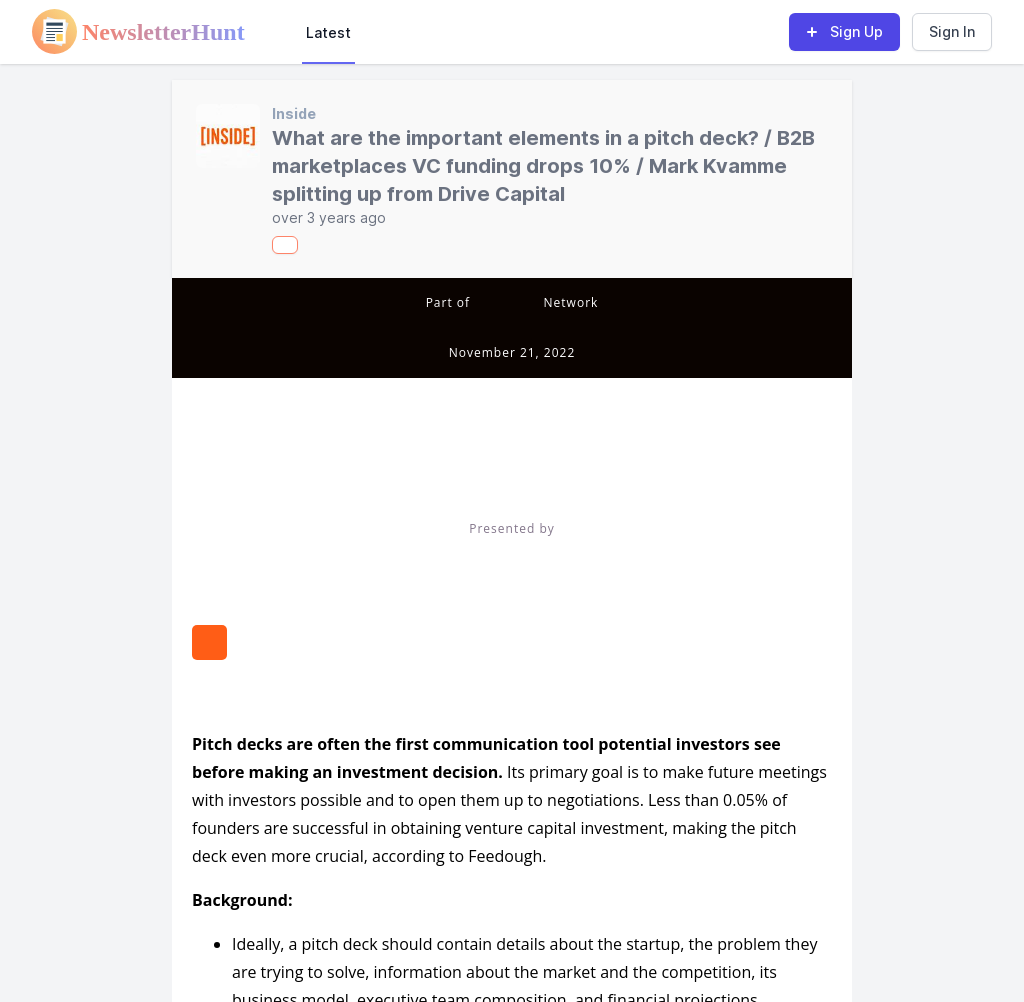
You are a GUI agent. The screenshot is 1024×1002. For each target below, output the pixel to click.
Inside (294, 113)
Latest (328, 32)
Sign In (952, 31)
